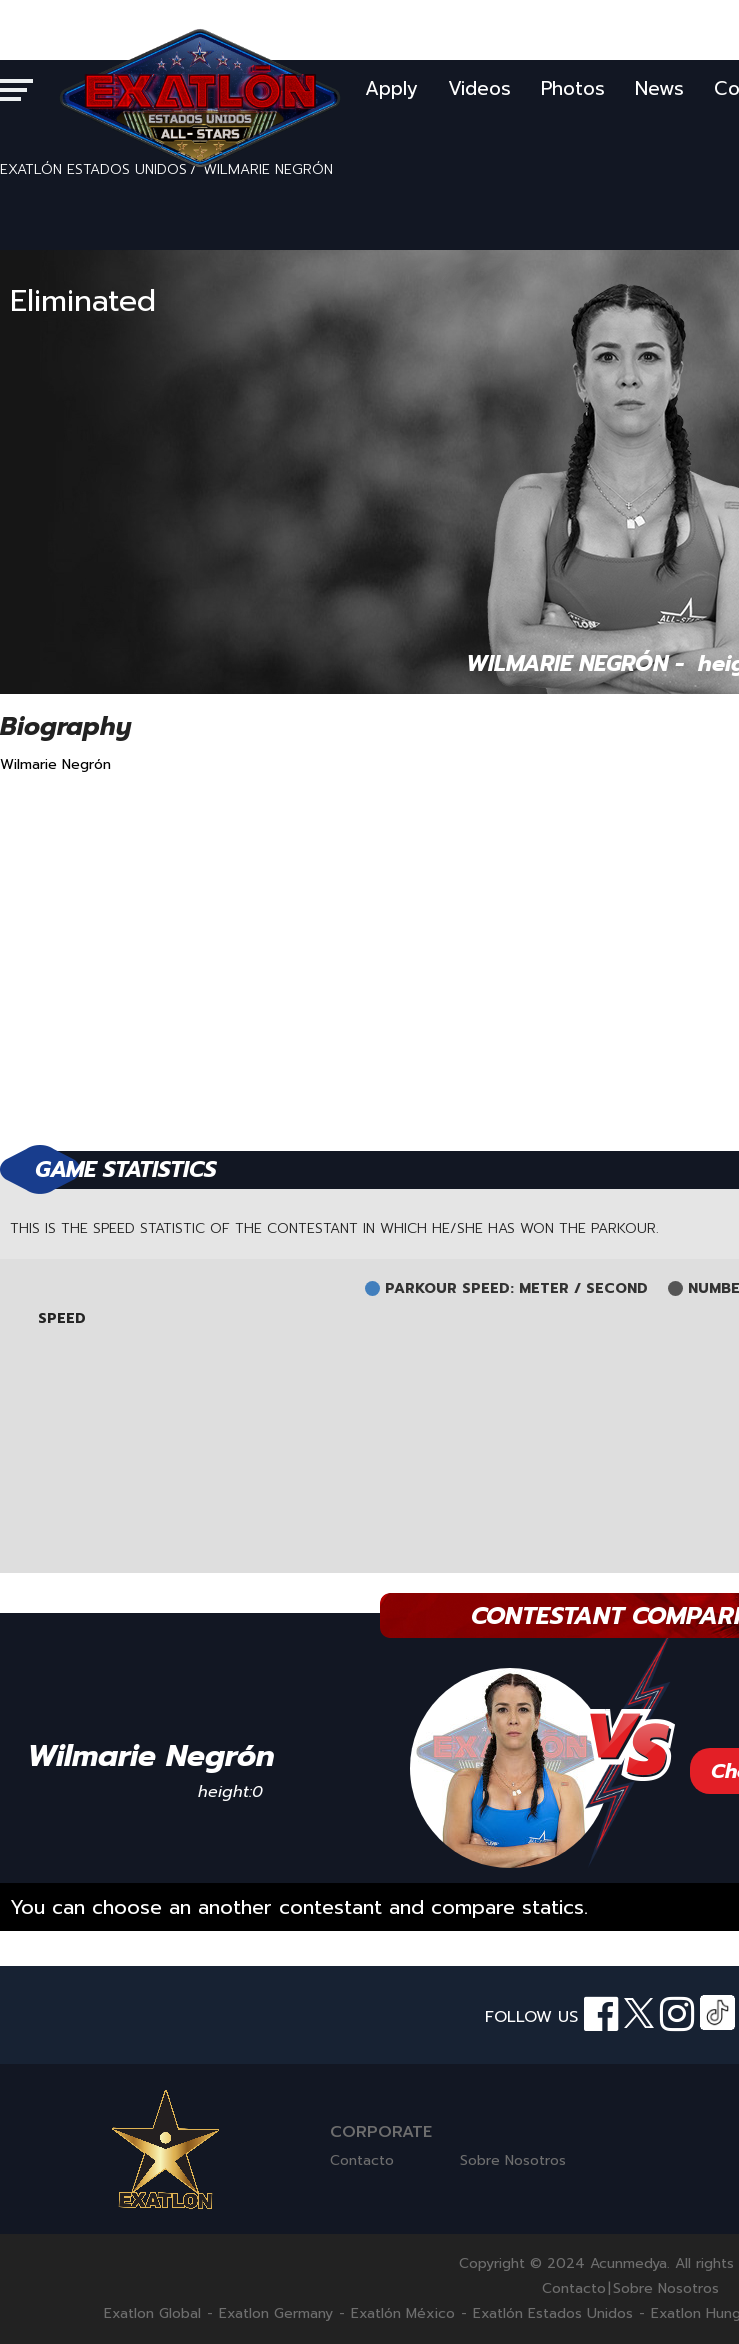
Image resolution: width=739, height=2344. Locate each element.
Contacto (362, 2160)
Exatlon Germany (276, 2314)
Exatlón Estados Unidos (553, 2314)
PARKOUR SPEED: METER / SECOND (516, 1289)
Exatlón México (403, 2314)
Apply (391, 88)
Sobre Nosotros (513, 2160)
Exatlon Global (152, 2314)
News (659, 88)
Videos (479, 88)
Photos (573, 88)
